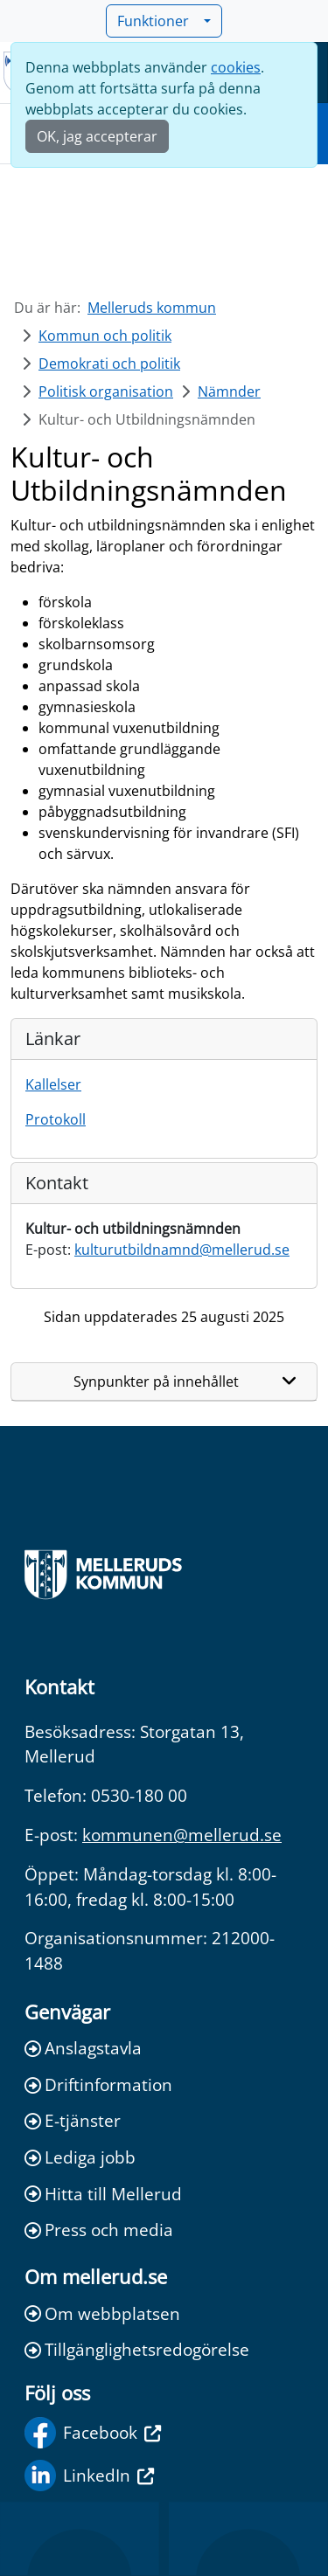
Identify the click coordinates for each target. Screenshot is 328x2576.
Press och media (98, 2229)
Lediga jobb (80, 2157)
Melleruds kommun (151, 307)
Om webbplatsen (102, 2313)
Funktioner (158, 21)
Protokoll (55, 1119)
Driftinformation (98, 2084)
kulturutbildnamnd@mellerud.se (182, 1249)
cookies (236, 67)
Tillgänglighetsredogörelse (136, 2349)
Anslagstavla (83, 2048)
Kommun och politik (104, 335)
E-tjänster (72, 2120)
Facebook (92, 2432)
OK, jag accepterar (97, 136)
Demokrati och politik (109, 363)
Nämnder (229, 391)
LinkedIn (89, 2475)
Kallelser (53, 1084)
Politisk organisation (105, 391)
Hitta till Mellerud (103, 2194)
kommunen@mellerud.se (182, 1834)
